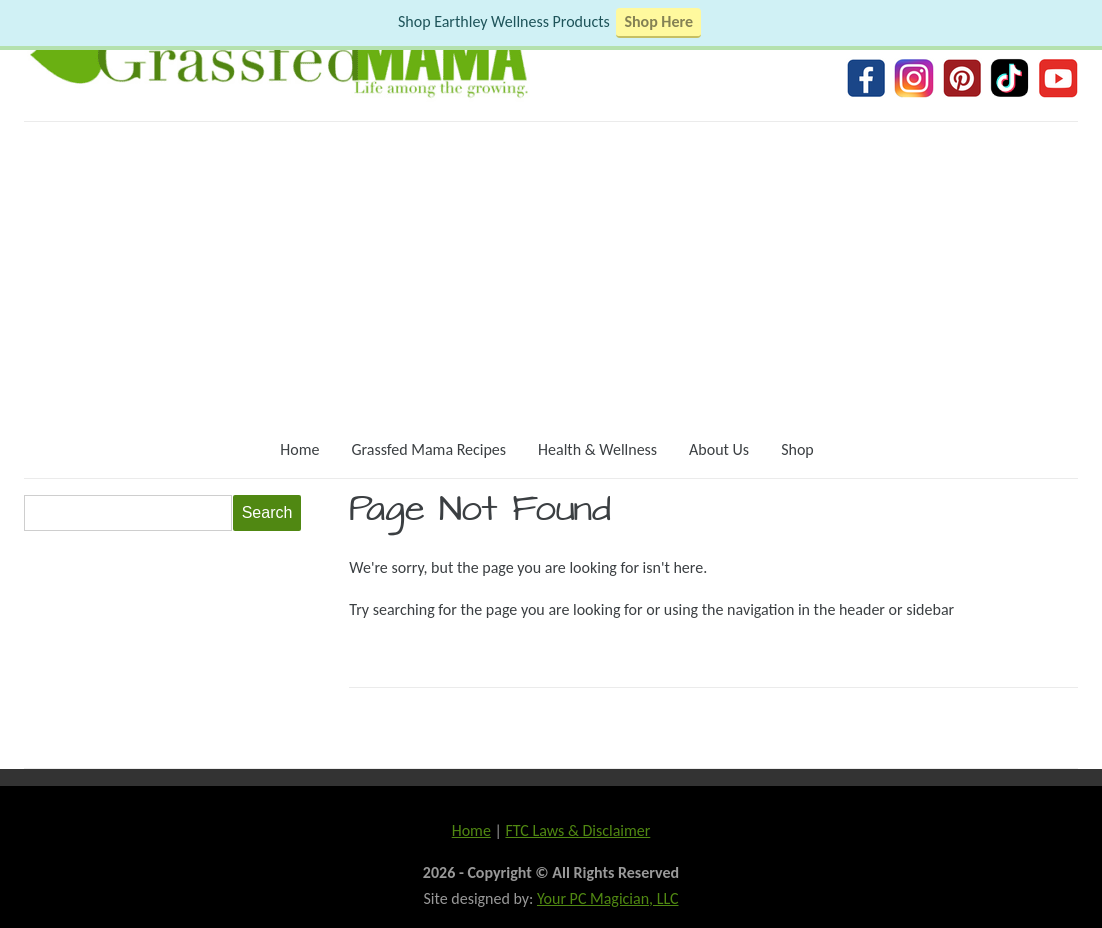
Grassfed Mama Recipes (428, 449)
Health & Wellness (597, 449)
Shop (797, 449)
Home (299, 449)
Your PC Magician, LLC (608, 898)
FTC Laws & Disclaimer (577, 830)
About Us (719, 449)
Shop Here (658, 21)
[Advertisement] (551, 272)
